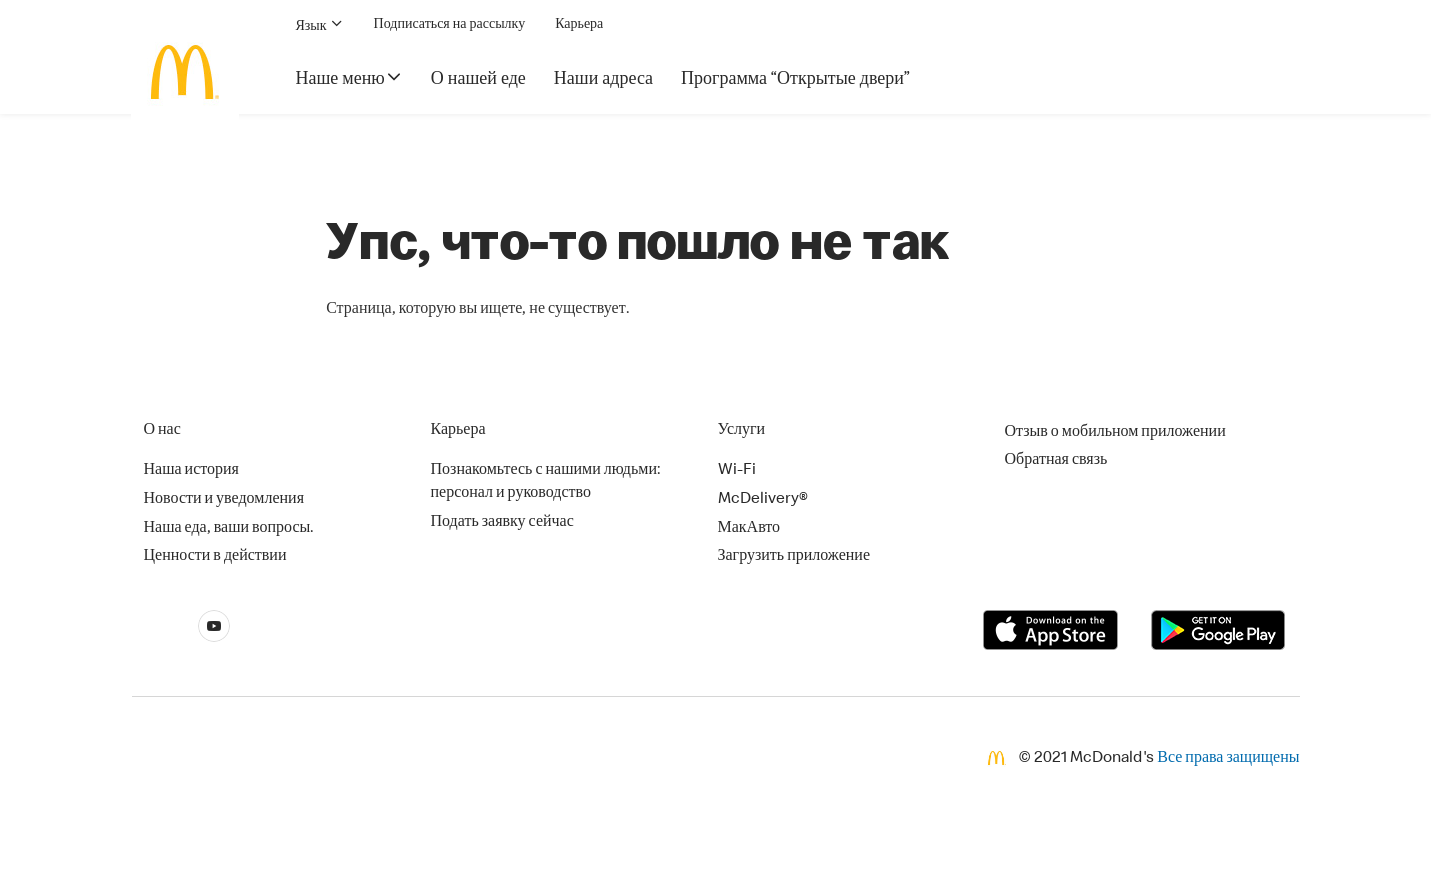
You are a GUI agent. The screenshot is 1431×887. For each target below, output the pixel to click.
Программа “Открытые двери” (795, 80)
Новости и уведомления (224, 500)
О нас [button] (162, 431)
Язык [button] (320, 24)
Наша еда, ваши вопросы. (229, 529)
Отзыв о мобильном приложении (1115, 433)
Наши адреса (603, 80)
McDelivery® (763, 500)
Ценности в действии (215, 557)
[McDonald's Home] (185, 72)
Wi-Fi (737, 471)
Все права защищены (1228, 759)
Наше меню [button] (349, 78)
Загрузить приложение (794, 557)
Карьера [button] (458, 431)
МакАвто (749, 529)
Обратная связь (1056, 461)
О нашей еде (478, 80)
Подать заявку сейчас (502, 523)
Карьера (579, 25)
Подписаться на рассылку (450, 25)
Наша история (191, 471)
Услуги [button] (742, 431)
